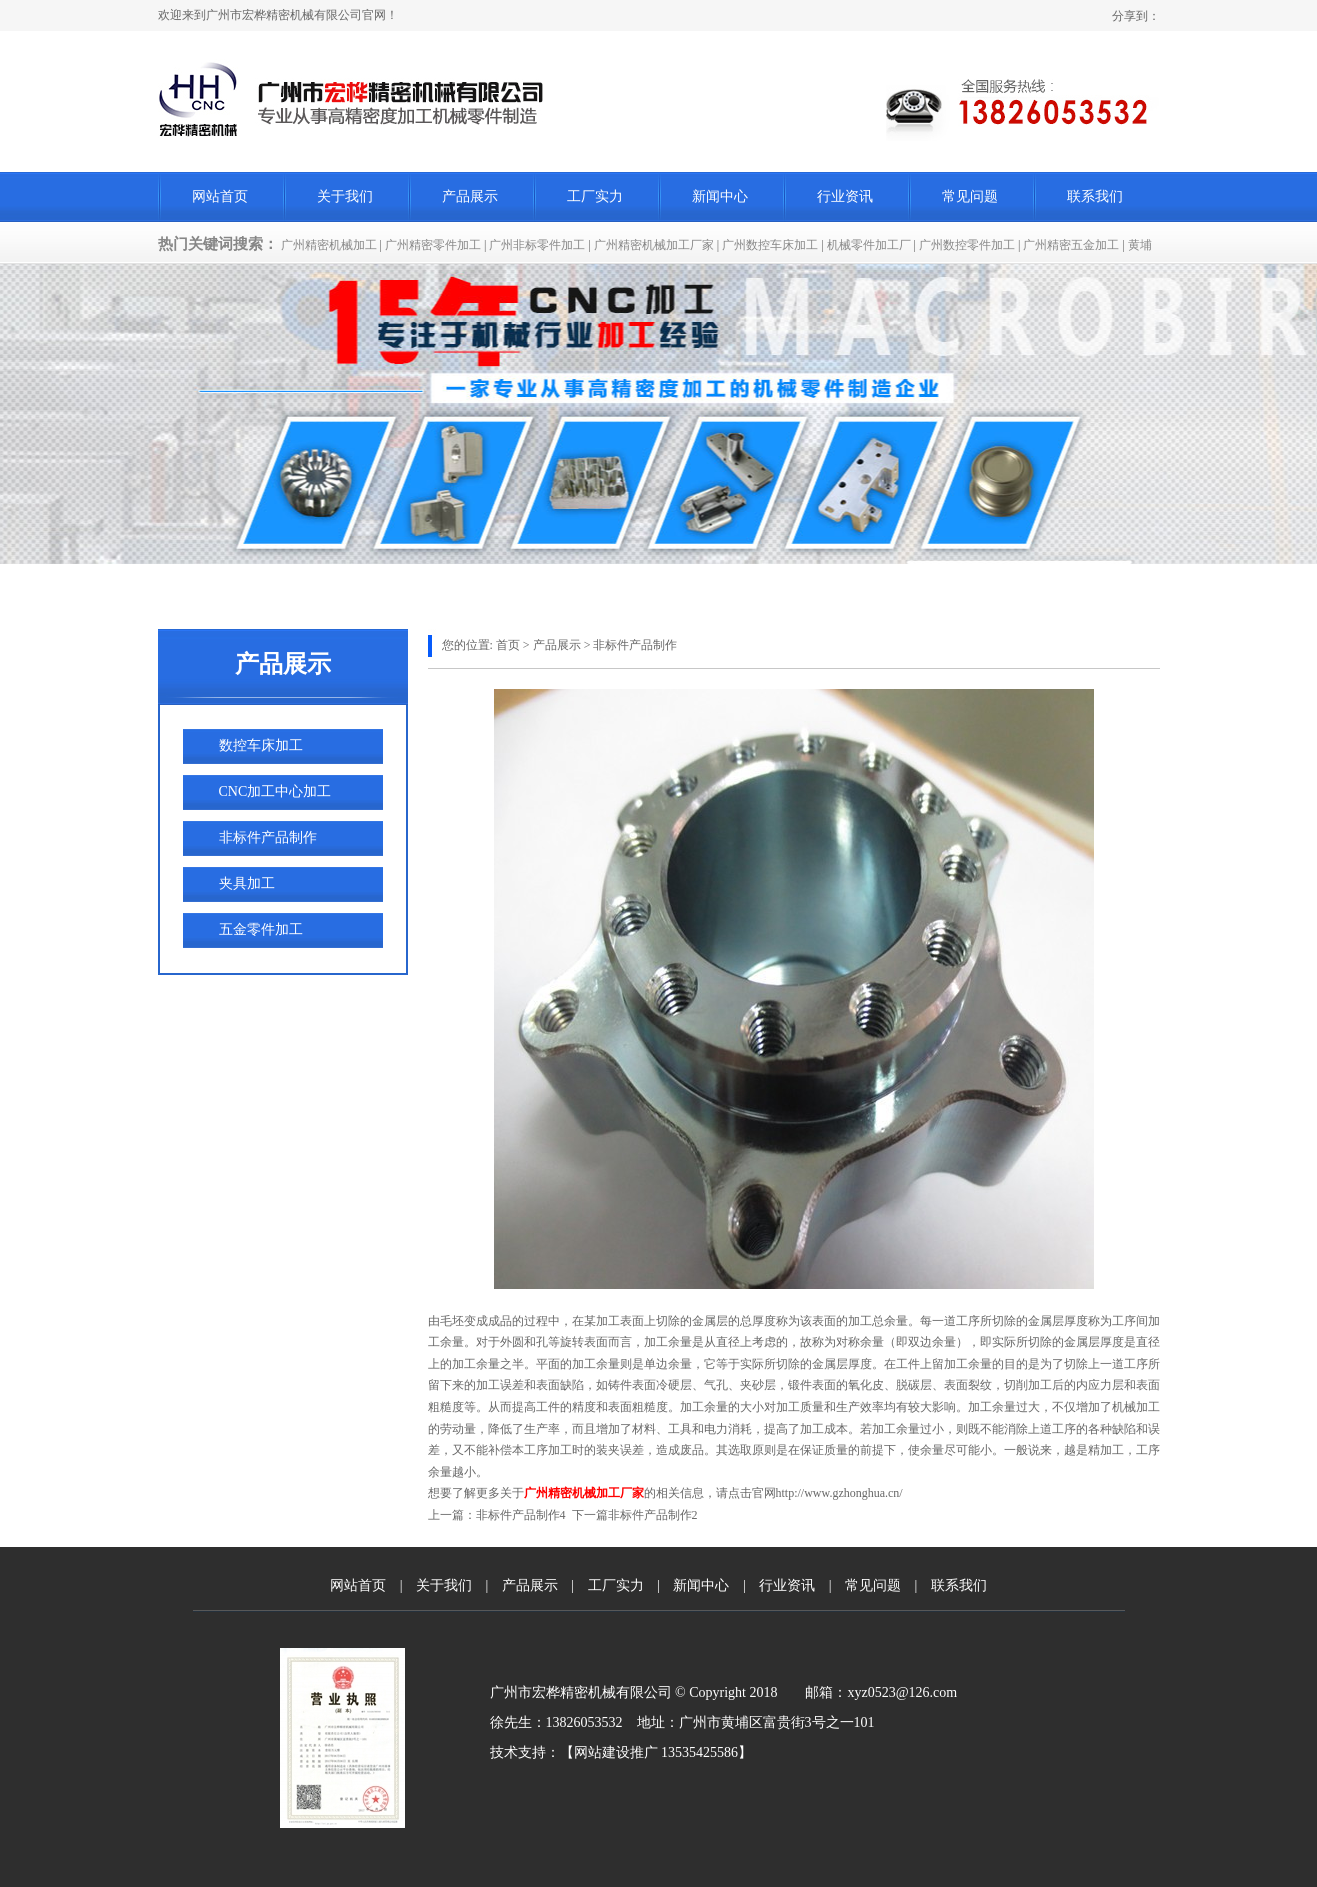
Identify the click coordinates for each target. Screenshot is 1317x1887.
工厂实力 (595, 196)
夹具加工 (247, 883)
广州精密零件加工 (433, 245)
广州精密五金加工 (1071, 245)
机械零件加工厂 (869, 245)
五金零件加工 (261, 929)
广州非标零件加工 (537, 245)
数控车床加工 (261, 745)
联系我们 (1095, 196)
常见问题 (970, 196)
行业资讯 (845, 196)
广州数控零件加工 (967, 245)
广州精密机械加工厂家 (654, 245)
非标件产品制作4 (521, 1515)
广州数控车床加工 (770, 245)
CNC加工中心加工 (275, 791)
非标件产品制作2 (653, 1515)
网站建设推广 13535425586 (656, 1752)
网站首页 (220, 196)
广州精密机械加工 (329, 245)
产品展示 (470, 196)
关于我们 (345, 196)
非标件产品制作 (268, 837)
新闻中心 (720, 196)
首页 (508, 645)
